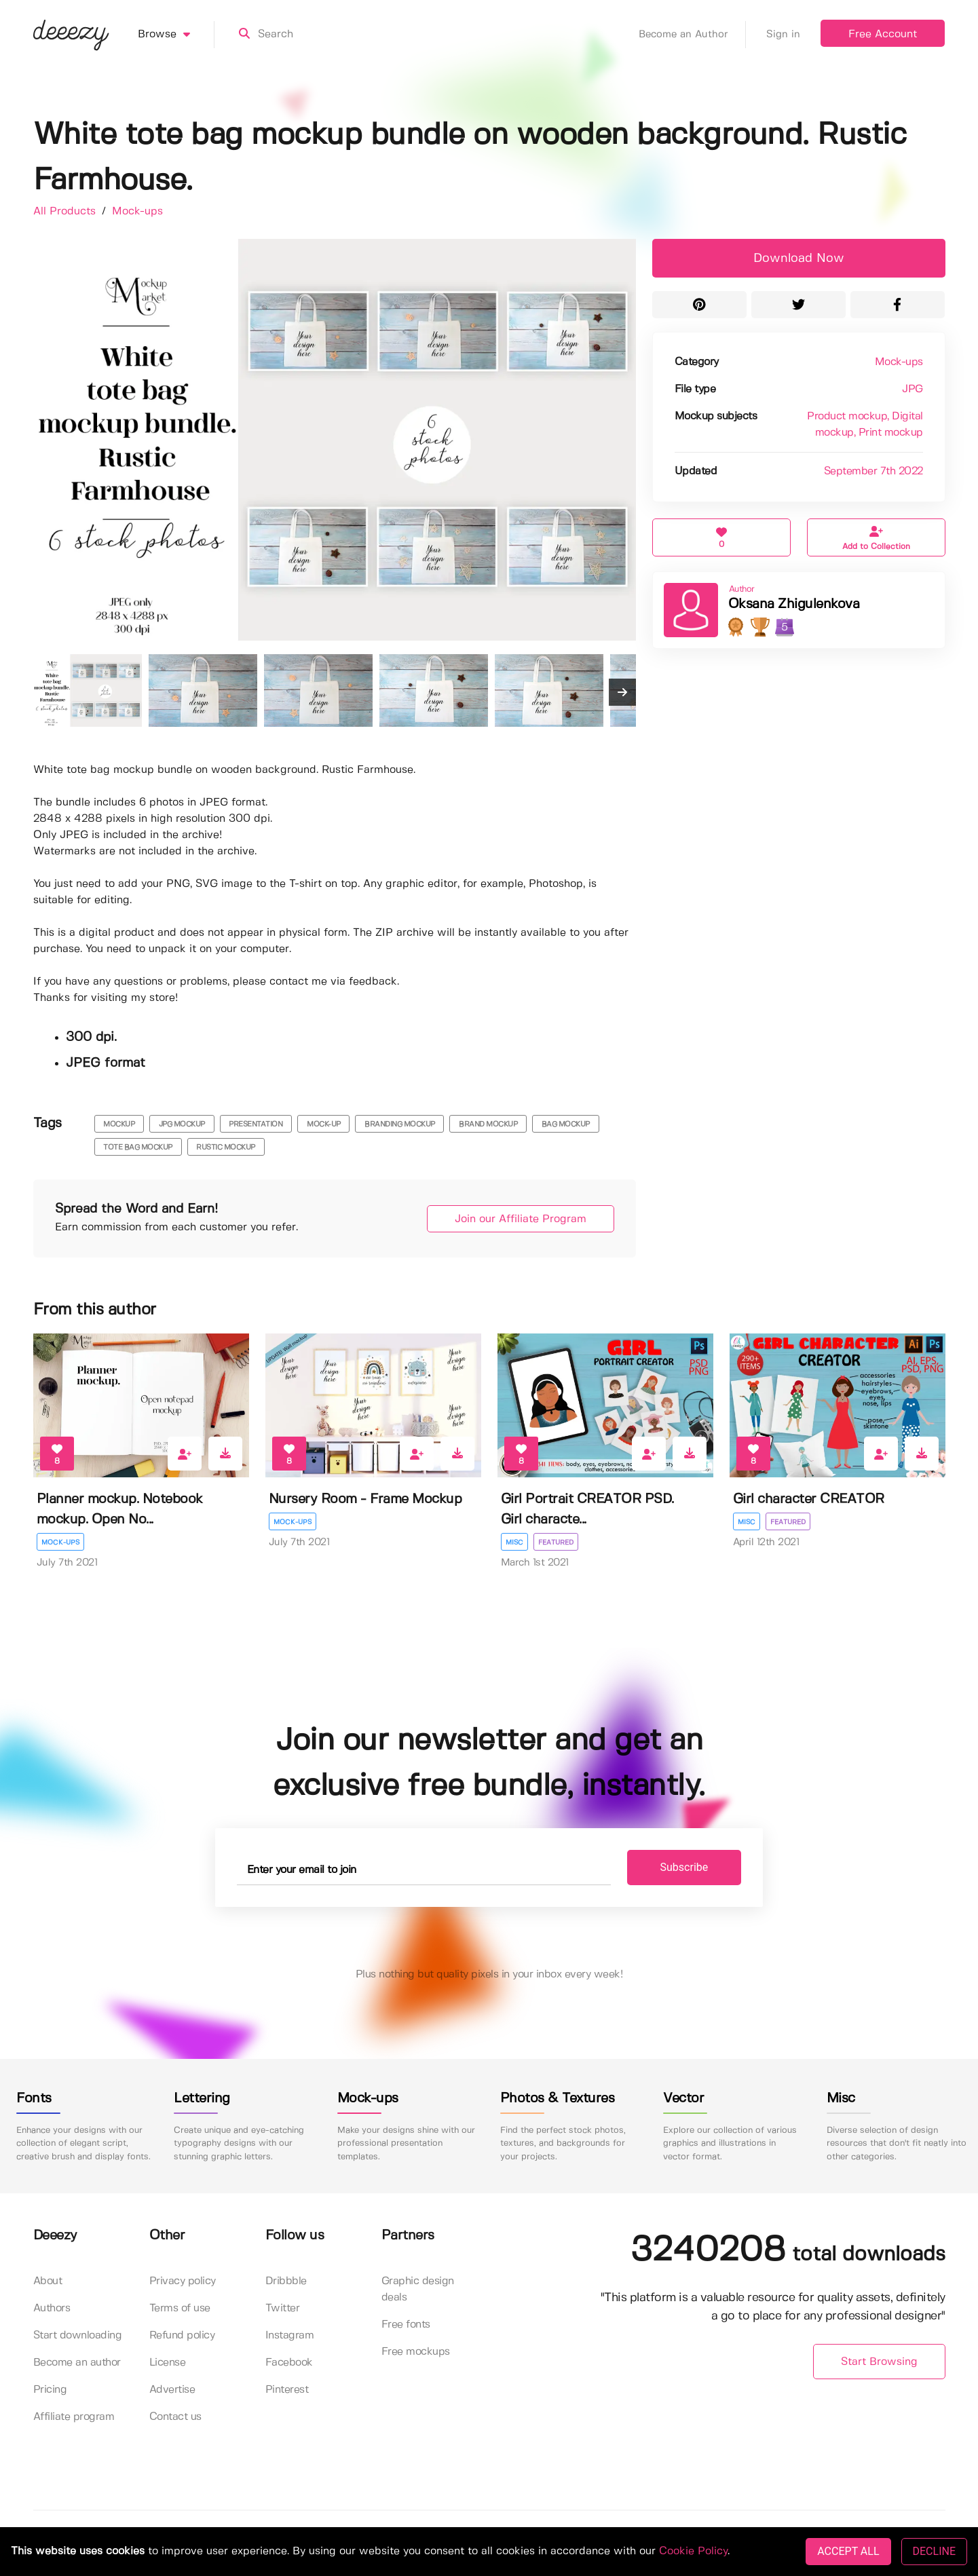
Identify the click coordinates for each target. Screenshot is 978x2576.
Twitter (282, 2308)
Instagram (289, 2335)
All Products (66, 211)
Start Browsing (879, 2362)
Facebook (289, 2362)
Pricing (50, 2390)
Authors (52, 2308)
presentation (255, 1124)
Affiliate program (74, 2417)
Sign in (783, 34)
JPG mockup (182, 1124)
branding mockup (399, 1124)
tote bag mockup (137, 1147)
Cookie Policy (693, 2551)
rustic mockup (225, 1147)
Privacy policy (182, 2281)
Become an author (77, 2362)
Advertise (172, 2390)
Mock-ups (137, 211)
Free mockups (415, 2352)
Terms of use (179, 2308)
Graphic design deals (417, 2289)
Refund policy (182, 2335)
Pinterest (287, 2390)
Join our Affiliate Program (520, 1219)
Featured (555, 1542)
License (167, 2362)
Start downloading (77, 2335)
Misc (514, 1542)
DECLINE (934, 2551)
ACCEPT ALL (848, 2551)
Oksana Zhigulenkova (794, 604)
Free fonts (405, 2324)
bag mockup (566, 1124)
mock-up (324, 1124)
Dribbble (286, 2281)
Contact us (175, 2417)
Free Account (882, 34)
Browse (176, 34)
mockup (118, 1124)
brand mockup (488, 1124)
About (47, 2281)
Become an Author (692, 35)
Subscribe (684, 1867)
